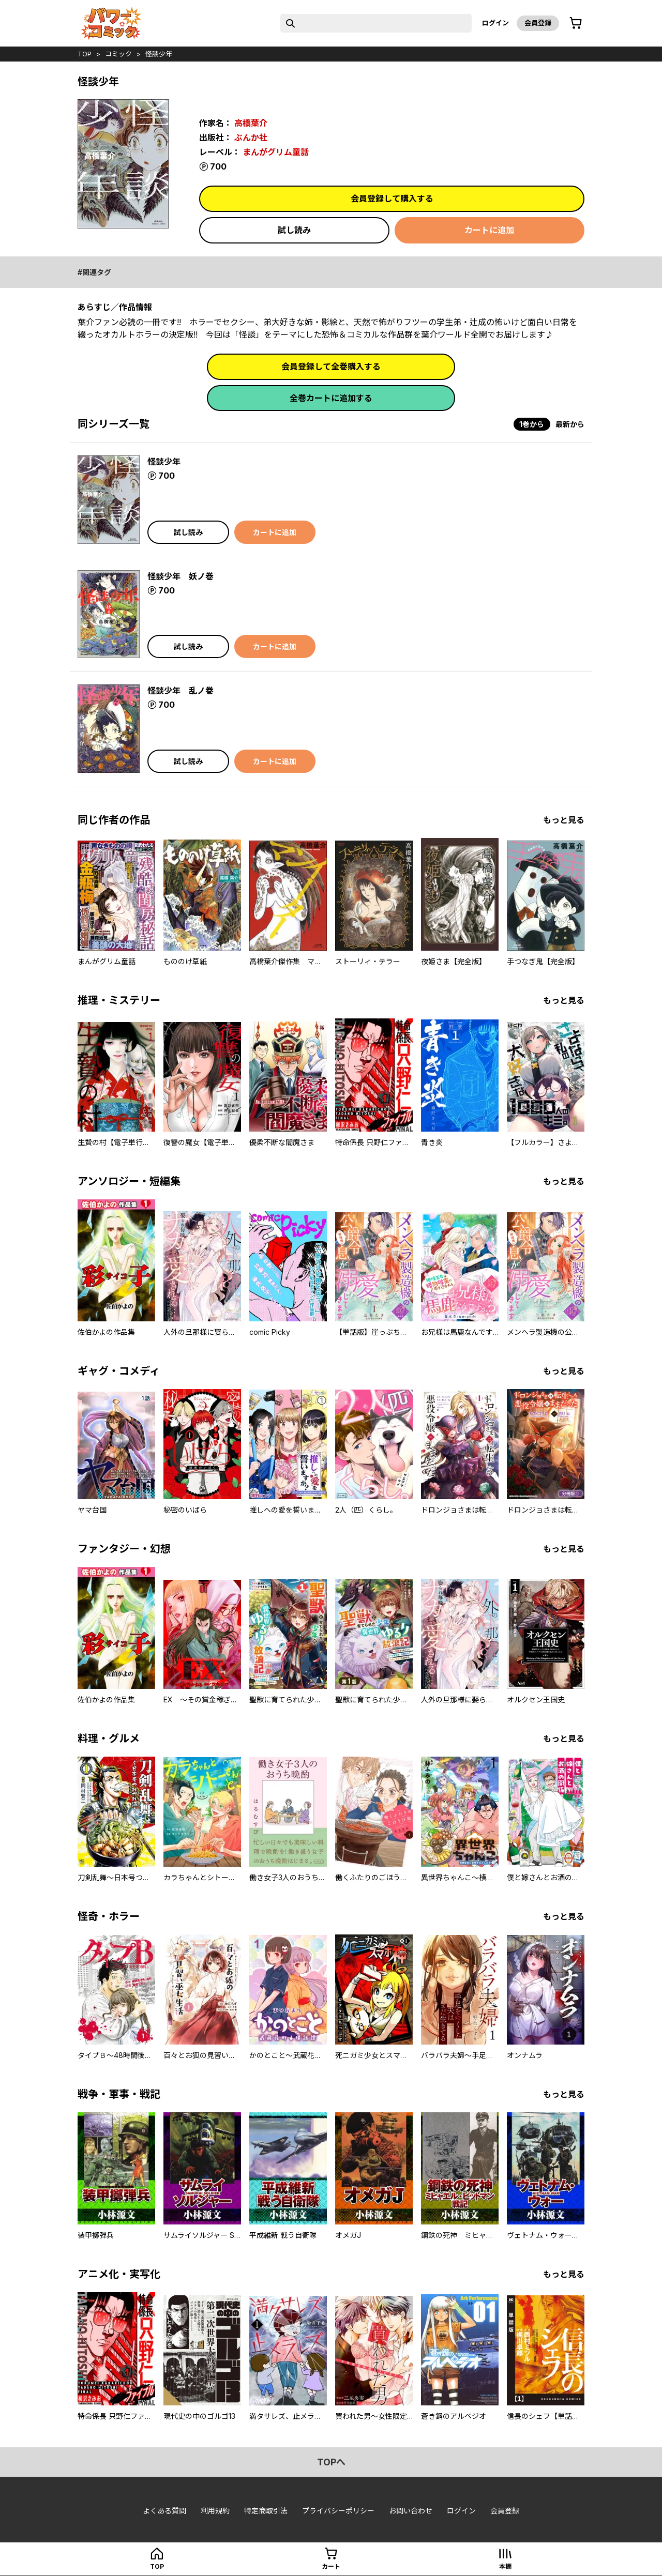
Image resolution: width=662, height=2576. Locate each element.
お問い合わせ (410, 2510)
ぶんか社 (250, 137)
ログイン (495, 23)
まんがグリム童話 (276, 152)
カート (331, 2566)
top (85, 54)
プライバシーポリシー (338, 2510)
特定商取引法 (266, 2510)
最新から (569, 424)
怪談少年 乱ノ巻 (180, 690)
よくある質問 (164, 2510)
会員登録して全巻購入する (331, 366)
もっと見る (563, 820)
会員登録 (537, 23)
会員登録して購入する (392, 198)
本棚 (505, 2566)
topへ (331, 2462)
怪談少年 (158, 54)
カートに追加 (489, 230)
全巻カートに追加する (331, 398)
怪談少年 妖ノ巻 (180, 576)
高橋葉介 (250, 123)
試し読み (294, 230)
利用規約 (215, 2510)
